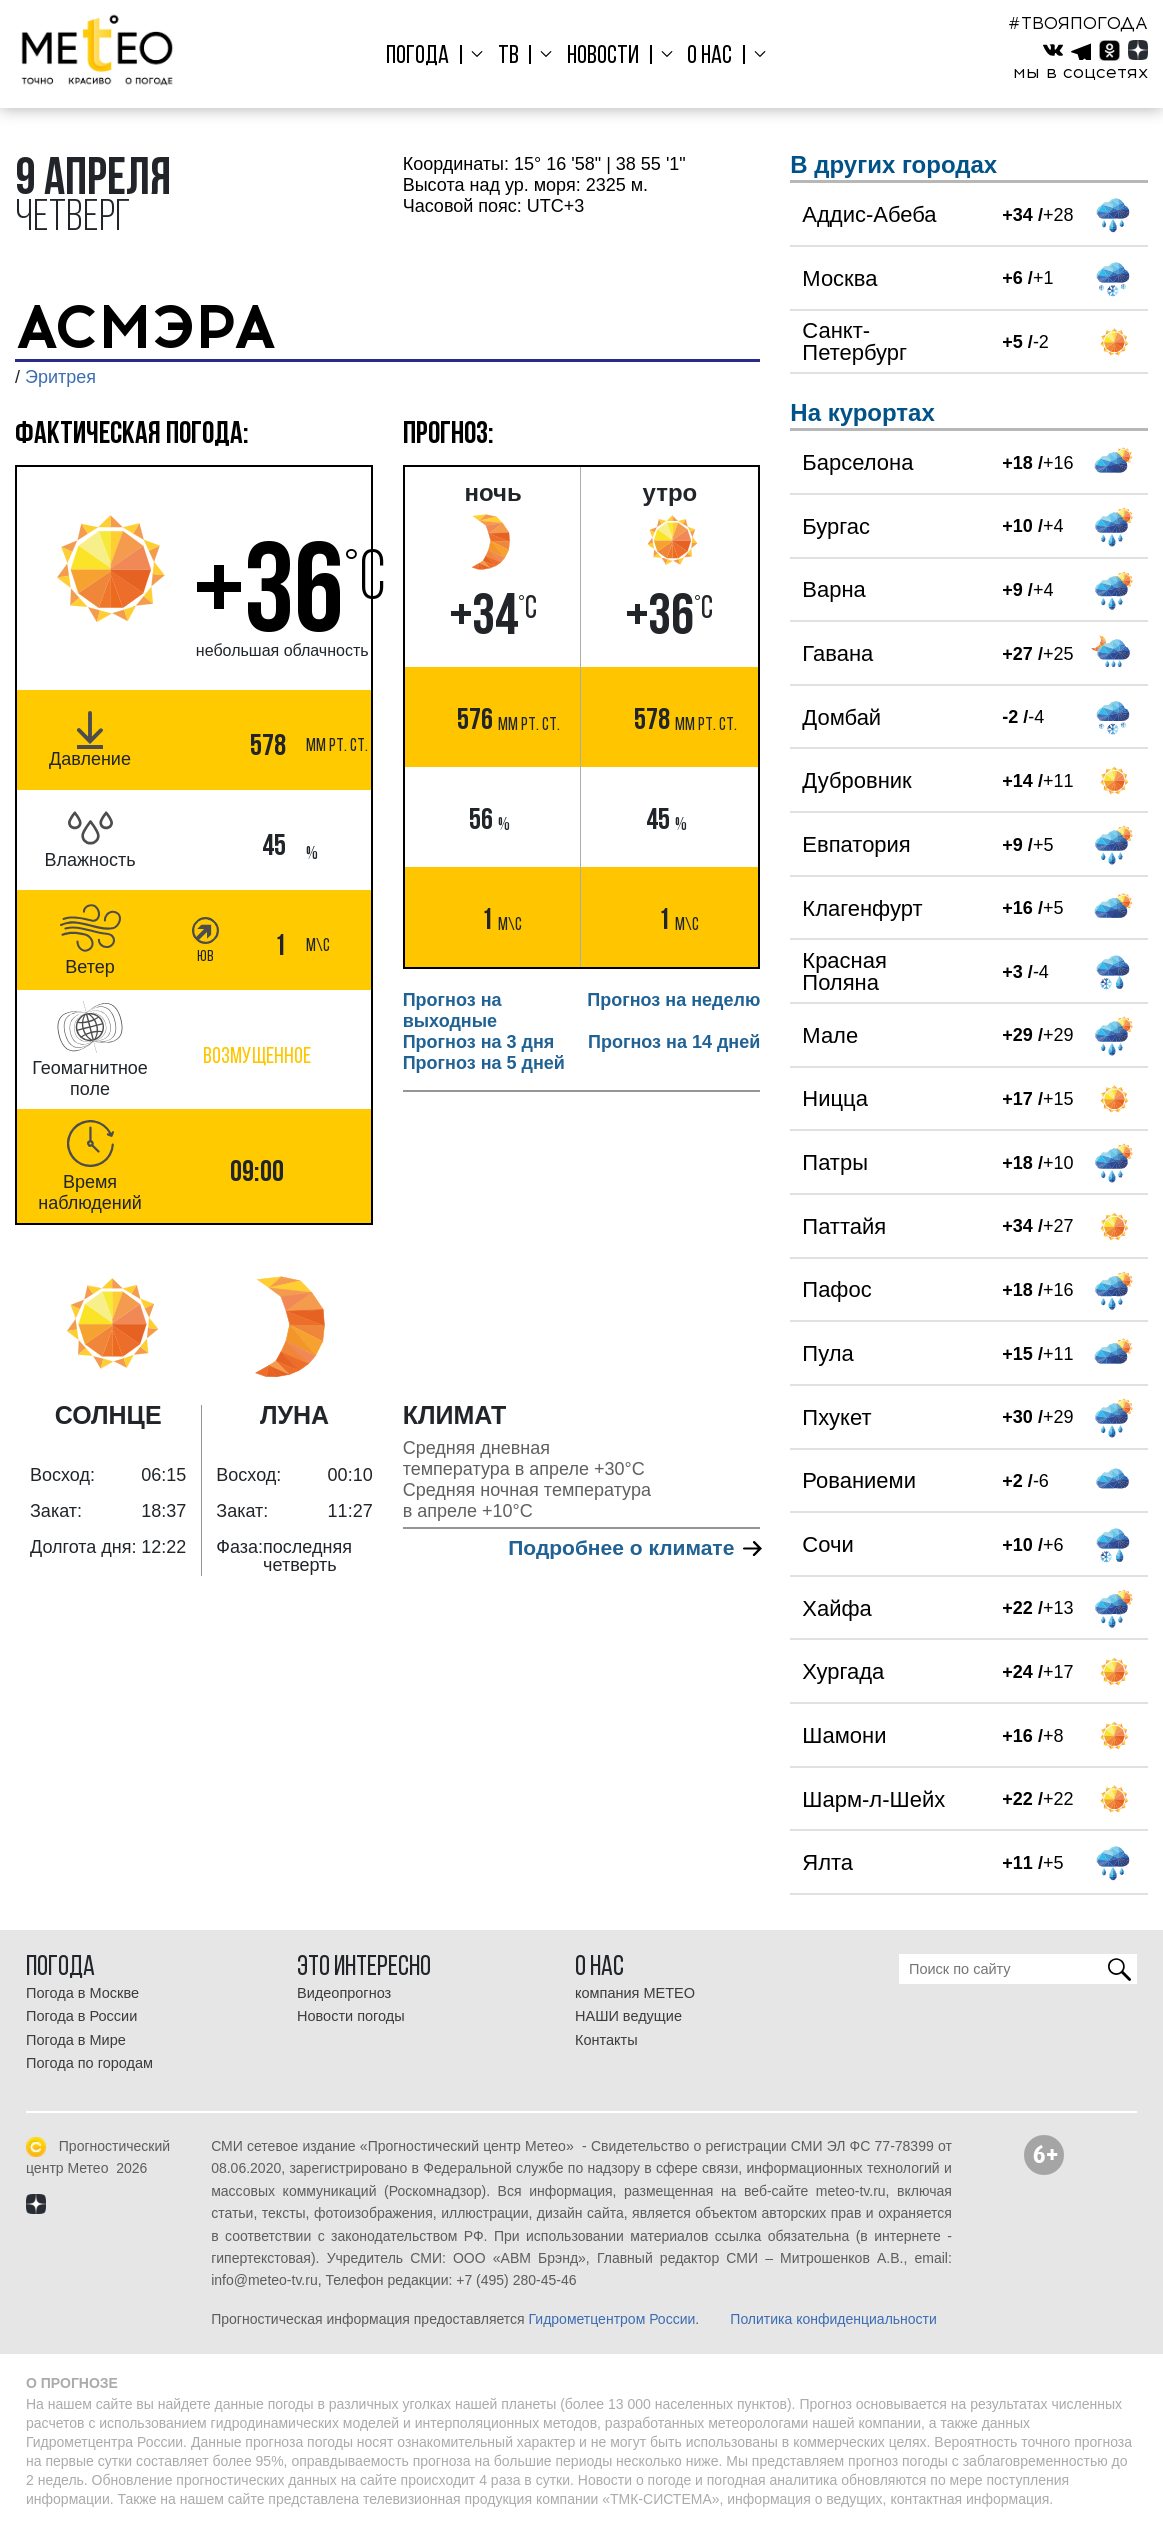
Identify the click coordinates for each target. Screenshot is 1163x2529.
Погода (428, 56)
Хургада (843, 1671)
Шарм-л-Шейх (873, 1799)
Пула (827, 1353)
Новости (602, 56)
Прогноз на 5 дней (484, 1063)
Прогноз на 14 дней (674, 1042)
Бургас (836, 526)
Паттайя (844, 1226)
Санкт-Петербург (854, 341)
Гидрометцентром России (612, 2319)
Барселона (857, 462)
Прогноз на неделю (673, 1000)
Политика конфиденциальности (833, 2319)
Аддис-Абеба (869, 214)
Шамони (844, 1735)
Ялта (827, 1862)
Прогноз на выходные (452, 1010)
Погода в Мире (76, 2040)
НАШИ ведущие (628, 2016)
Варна (833, 589)
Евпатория (856, 844)
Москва (839, 278)
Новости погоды (351, 2016)
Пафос (836, 1289)
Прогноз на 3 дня (479, 1042)
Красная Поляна (844, 971)
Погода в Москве (82, 1993)
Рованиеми (859, 1480)
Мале (830, 1035)
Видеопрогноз (344, 1993)
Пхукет (836, 1417)
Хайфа (837, 1608)
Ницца (835, 1098)
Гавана (837, 653)
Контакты (606, 2040)
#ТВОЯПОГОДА (1078, 23)
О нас (703, 56)
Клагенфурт (862, 908)
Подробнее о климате (634, 1547)
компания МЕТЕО (635, 1993)
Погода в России (81, 2016)
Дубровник (856, 780)
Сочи (827, 1544)
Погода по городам (89, 2063)
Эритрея (60, 377)
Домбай (841, 717)
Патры (835, 1162)
